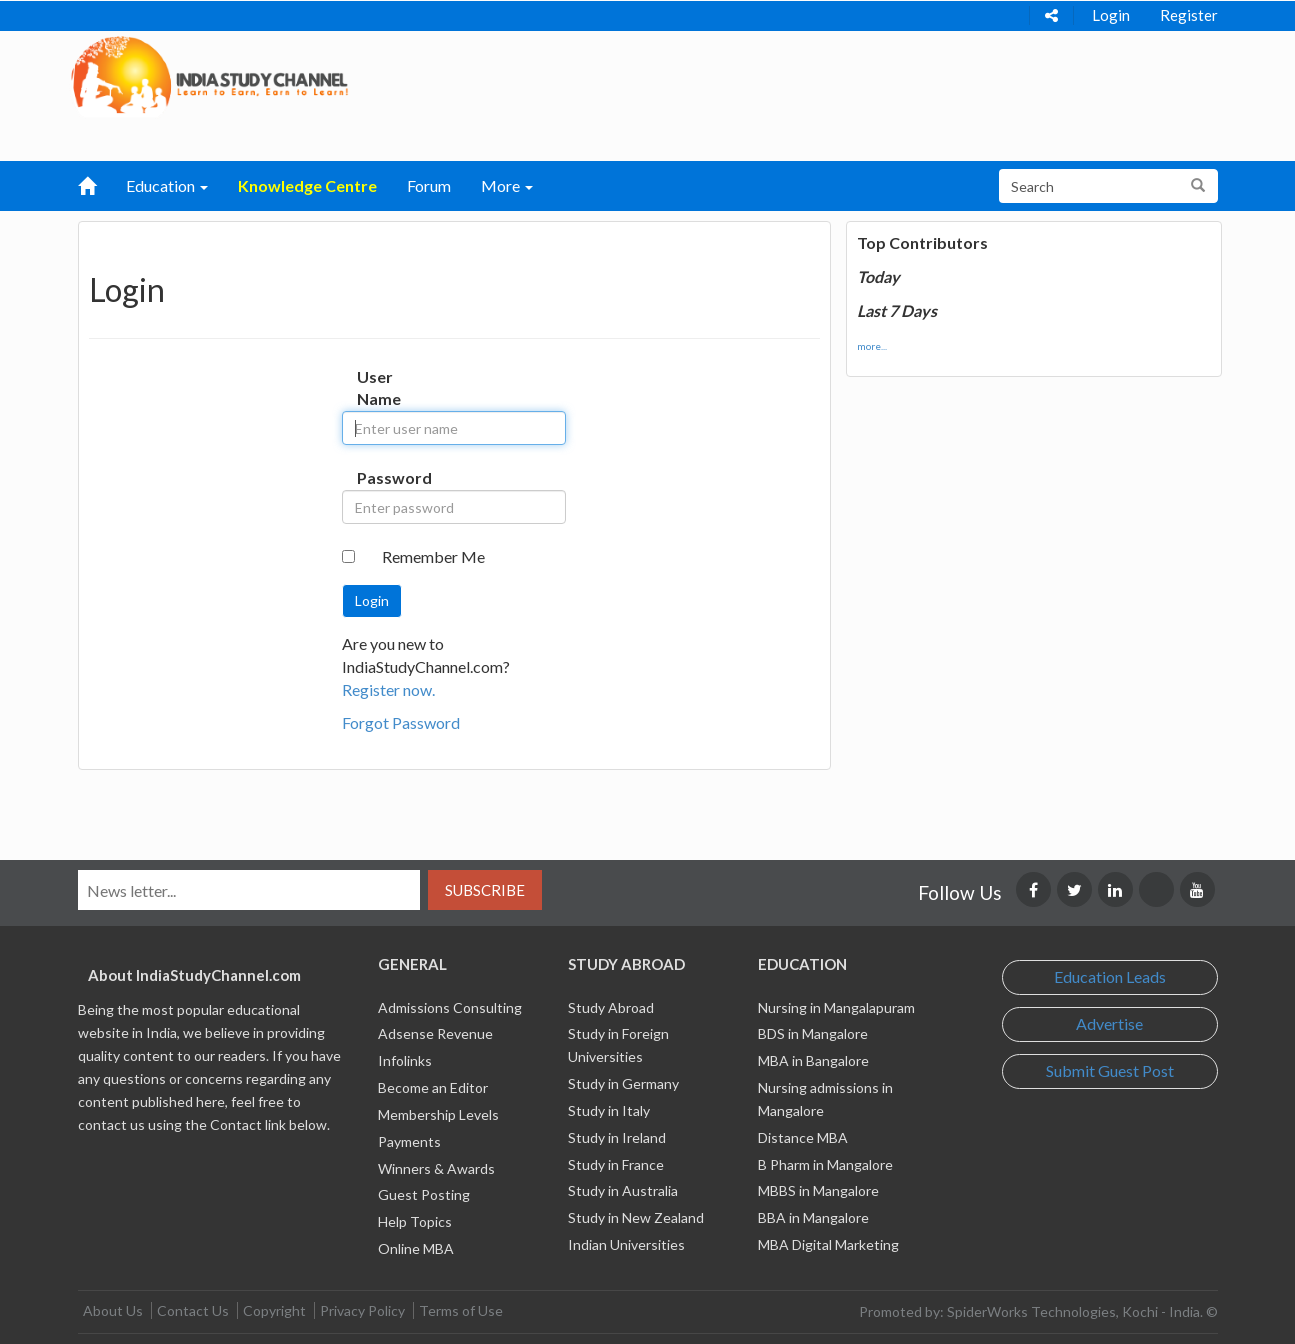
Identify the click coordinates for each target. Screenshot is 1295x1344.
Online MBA (416, 1248)
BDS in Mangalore (813, 1033)
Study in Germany (623, 1083)
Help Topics (415, 1221)
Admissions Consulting (450, 1007)
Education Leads (1110, 976)
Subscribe (485, 890)
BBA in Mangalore (813, 1217)
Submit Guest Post (1110, 1070)
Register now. (388, 689)
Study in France (616, 1164)
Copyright (274, 1310)
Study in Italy (609, 1110)
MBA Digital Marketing (828, 1244)
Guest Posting (424, 1194)
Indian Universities (626, 1244)
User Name (377, 388)
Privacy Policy (362, 1310)
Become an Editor (433, 1087)
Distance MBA (803, 1137)
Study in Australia (623, 1190)
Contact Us (193, 1310)
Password (377, 477)
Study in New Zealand (636, 1217)
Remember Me (433, 556)
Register (1189, 15)
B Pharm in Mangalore (825, 1164)
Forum (429, 185)
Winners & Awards (436, 1168)
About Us (113, 1310)
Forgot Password (401, 722)
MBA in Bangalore (813, 1060)
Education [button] (167, 185)
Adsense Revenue (435, 1033)
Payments (409, 1141)
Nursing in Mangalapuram (836, 1007)
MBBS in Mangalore (818, 1190)
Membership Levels (438, 1114)
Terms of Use (461, 1310)
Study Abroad (611, 1007)
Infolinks (405, 1060)
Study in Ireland (617, 1137)
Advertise (1109, 1023)
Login (1111, 15)
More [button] (507, 185)
